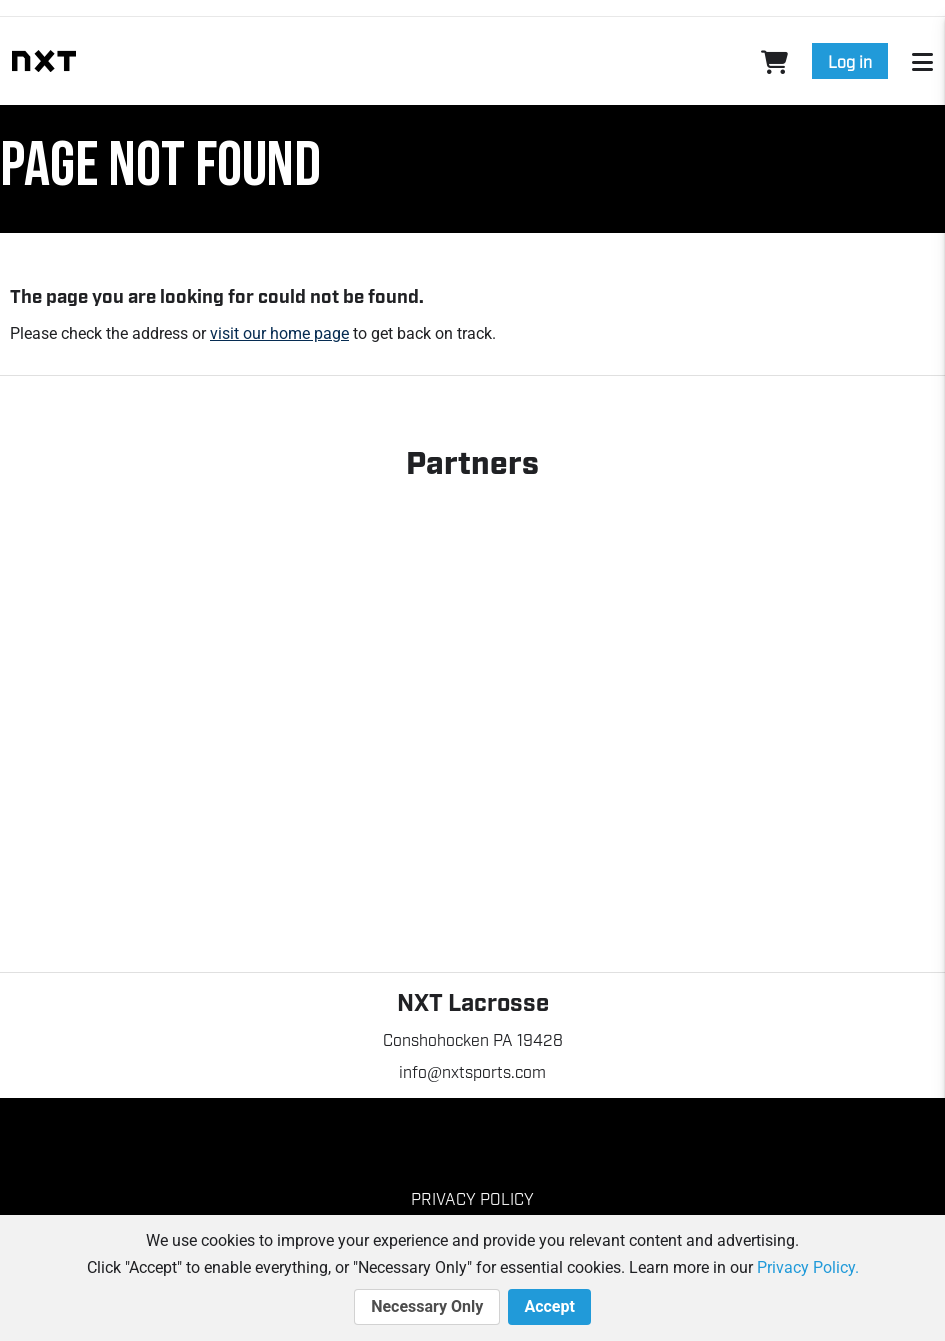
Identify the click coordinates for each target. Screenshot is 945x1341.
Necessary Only (427, 1307)
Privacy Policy (472, 1198)
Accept (549, 1307)
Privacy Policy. (808, 1267)
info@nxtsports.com (472, 1071)
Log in (850, 61)
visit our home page (279, 333)
